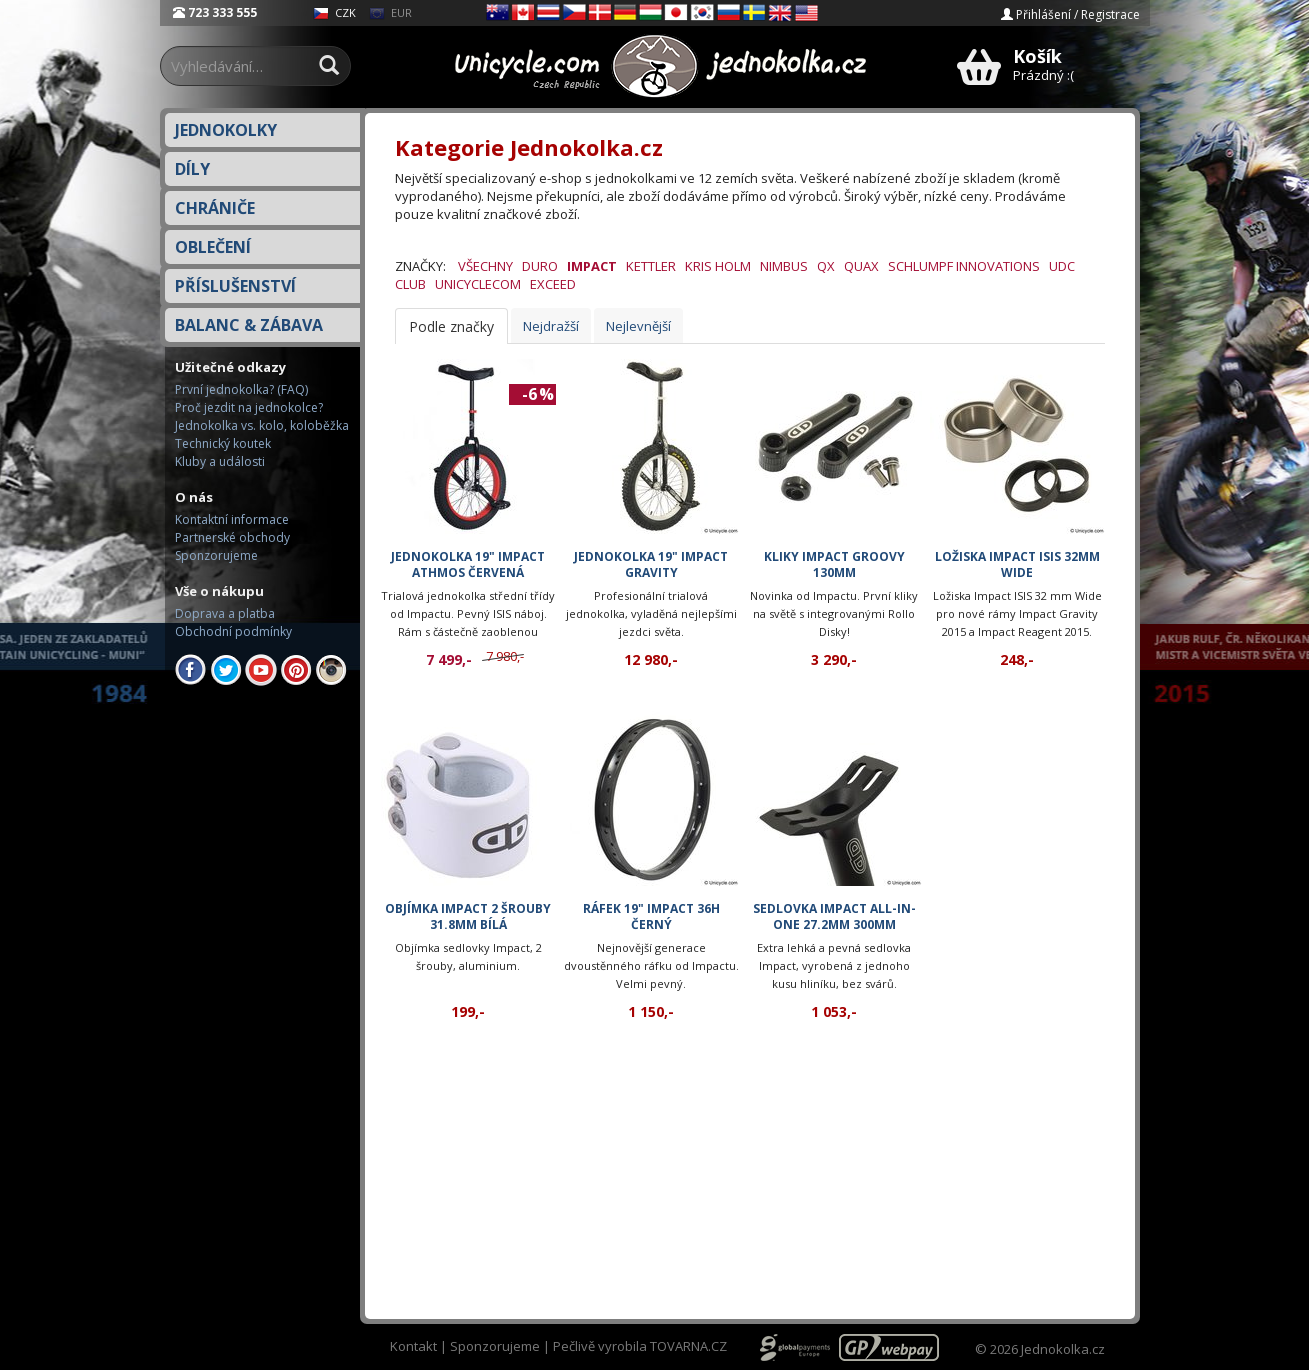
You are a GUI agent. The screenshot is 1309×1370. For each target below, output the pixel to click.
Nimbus (784, 266)
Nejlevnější (638, 326)
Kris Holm (718, 266)
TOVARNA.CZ (688, 1346)
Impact (592, 266)
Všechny (485, 266)
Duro (540, 266)
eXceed (553, 284)
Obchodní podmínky (233, 631)
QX (826, 266)
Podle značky (451, 326)
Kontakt (413, 1346)
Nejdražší (551, 326)
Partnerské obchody (232, 537)
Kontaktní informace (232, 519)
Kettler (651, 266)
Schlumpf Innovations (964, 266)
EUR (390, 12)
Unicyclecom (478, 284)
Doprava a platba (225, 613)
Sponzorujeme (216, 555)
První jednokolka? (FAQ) (241, 389)
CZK (334, 12)
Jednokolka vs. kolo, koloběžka (262, 425)
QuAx (861, 266)
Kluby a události (220, 461)
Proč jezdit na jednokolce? (249, 407)
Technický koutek (223, 443)
